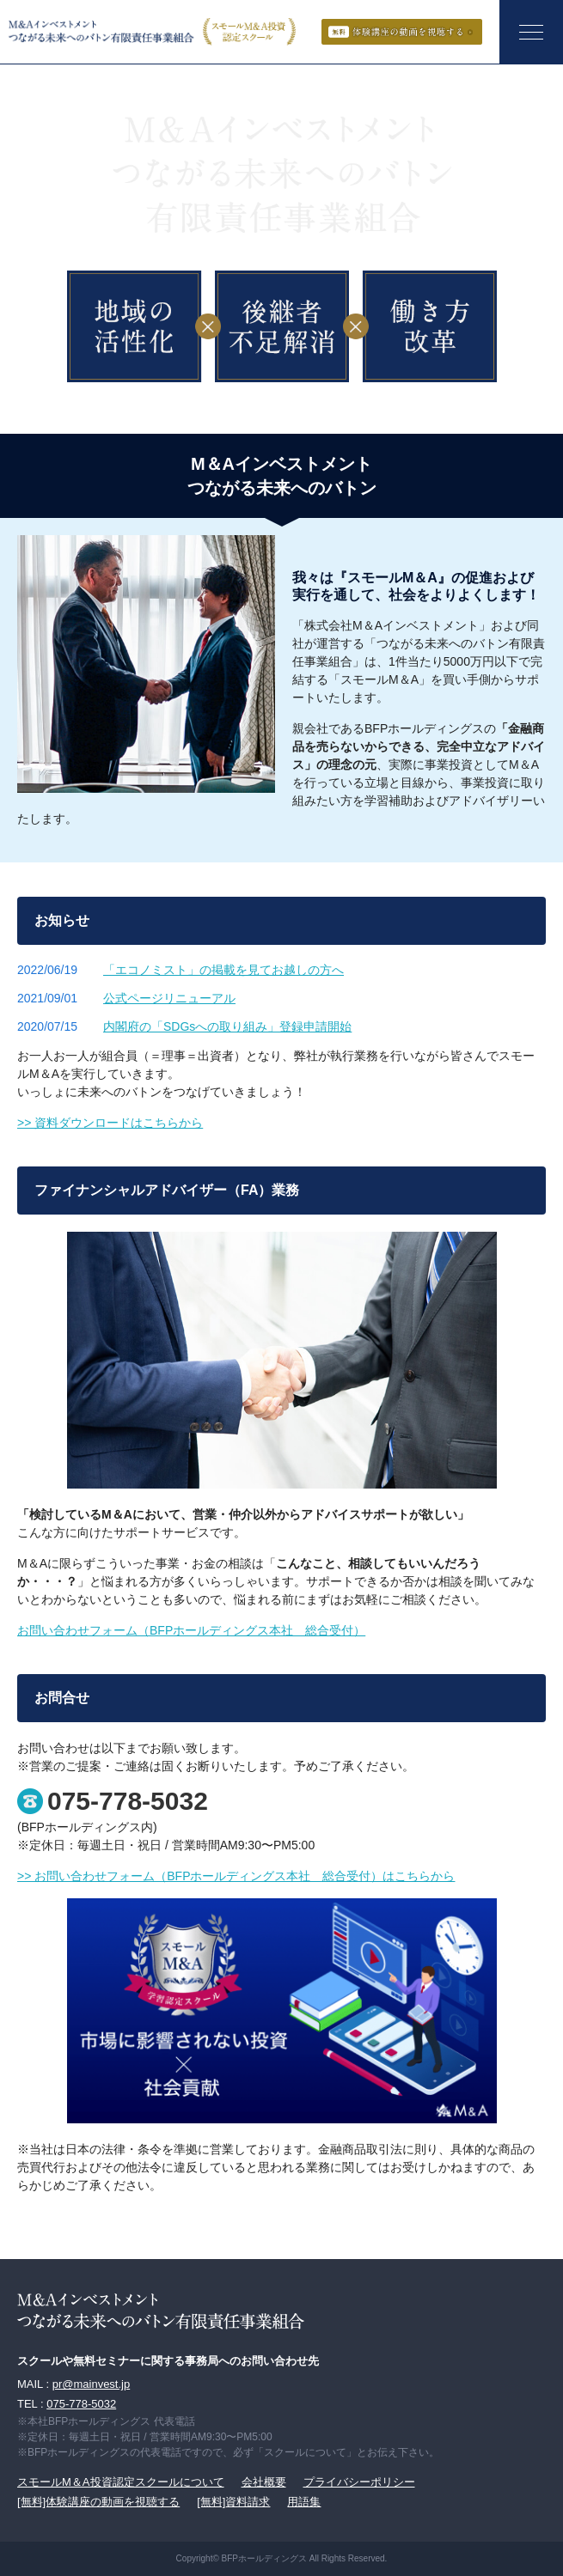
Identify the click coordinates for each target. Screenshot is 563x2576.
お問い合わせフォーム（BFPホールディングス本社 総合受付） (191, 1630)
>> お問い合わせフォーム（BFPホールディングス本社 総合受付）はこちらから (236, 1876)
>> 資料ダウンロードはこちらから (110, 1123)
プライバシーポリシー (359, 2482)
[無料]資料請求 (233, 2501)
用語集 (304, 2501)
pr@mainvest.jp (91, 2384)
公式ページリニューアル (169, 998)
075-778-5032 (127, 1801)
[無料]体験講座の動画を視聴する (98, 2501)
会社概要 (264, 2482)
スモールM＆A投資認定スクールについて (120, 2482)
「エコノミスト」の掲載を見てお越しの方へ (223, 970)
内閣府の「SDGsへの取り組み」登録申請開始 (227, 1026)
